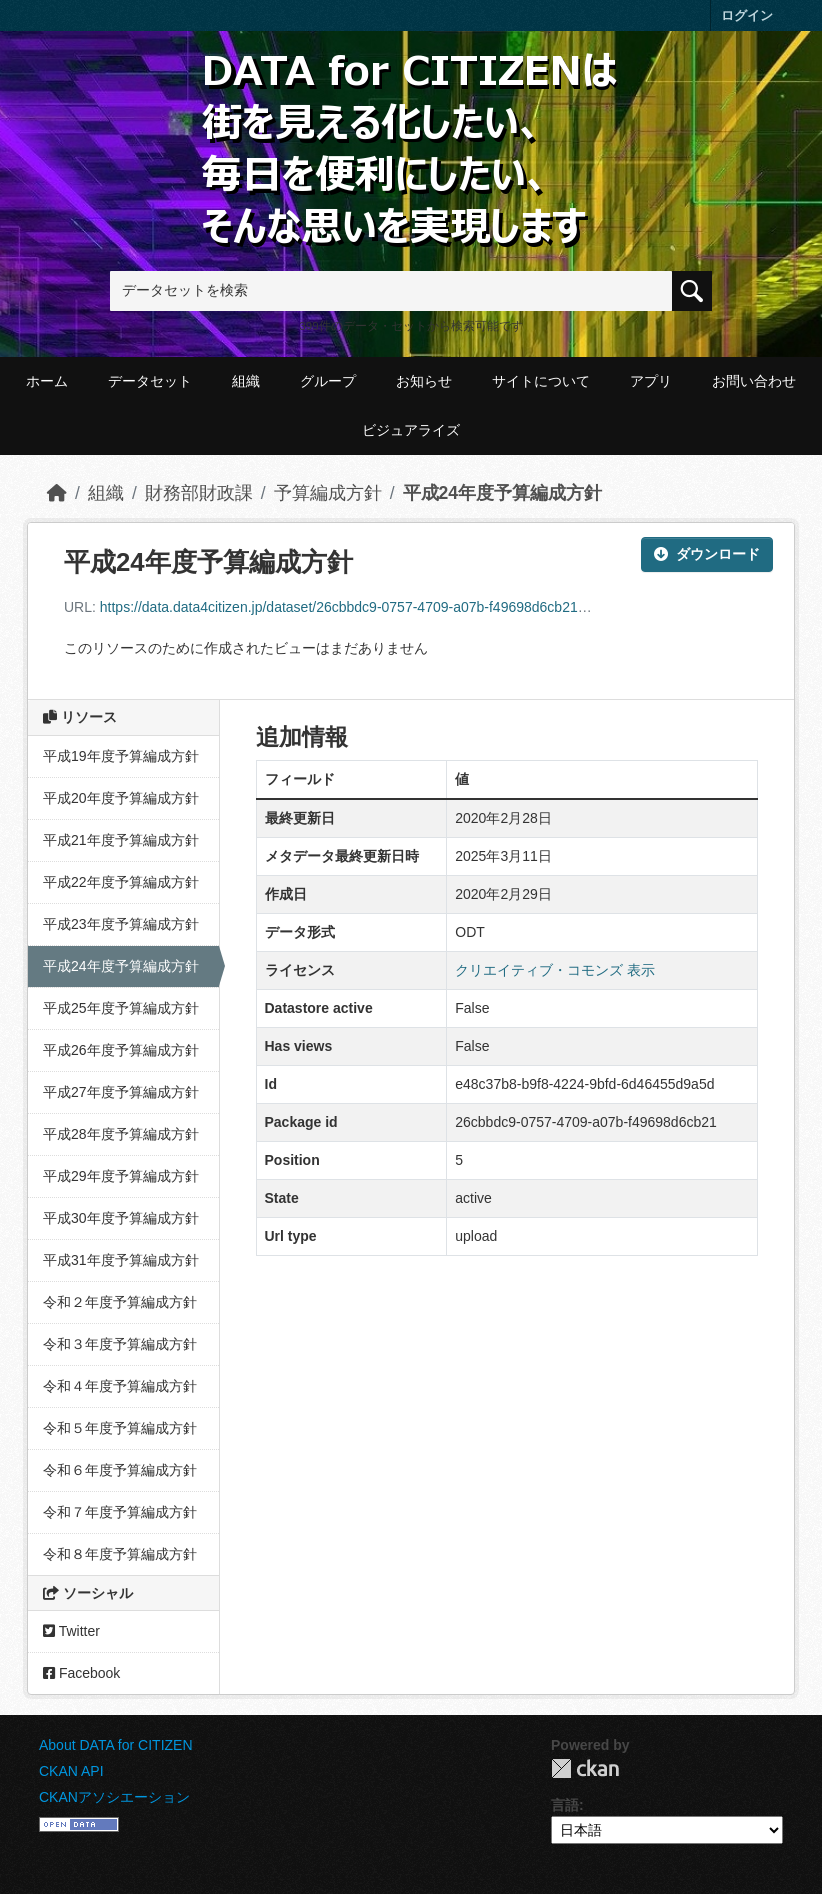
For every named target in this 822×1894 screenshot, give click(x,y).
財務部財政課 (199, 493)
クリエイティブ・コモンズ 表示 (555, 970)
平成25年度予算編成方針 (121, 1008)
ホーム (47, 381)
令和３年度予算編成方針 (120, 1344)
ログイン (747, 15)
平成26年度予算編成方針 (121, 1050)
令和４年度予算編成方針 (120, 1386)
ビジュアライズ (411, 430)
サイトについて (541, 381)
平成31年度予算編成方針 (121, 1260)
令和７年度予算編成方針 (120, 1512)
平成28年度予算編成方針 (121, 1134)
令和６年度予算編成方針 (120, 1470)
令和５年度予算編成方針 (120, 1428)
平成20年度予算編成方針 (121, 798)
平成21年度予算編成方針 (121, 840)
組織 (246, 381)
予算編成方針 (328, 493)
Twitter (71, 1631)
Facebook (81, 1673)
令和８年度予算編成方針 (120, 1554)
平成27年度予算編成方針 (121, 1092)
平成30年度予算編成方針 (121, 1218)
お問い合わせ (754, 381)
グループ (328, 381)
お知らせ (424, 381)
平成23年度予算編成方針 (121, 924)
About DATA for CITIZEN (116, 1745)
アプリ (651, 381)
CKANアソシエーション (114, 1797)
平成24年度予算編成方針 (502, 493)
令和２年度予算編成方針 (120, 1302)
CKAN (585, 1768)
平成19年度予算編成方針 (121, 756)
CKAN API (71, 1771)
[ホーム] (57, 493)
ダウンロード (707, 554)
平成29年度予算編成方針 (121, 1176)
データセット (150, 381)
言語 (565, 1805)
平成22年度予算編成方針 (121, 882)
